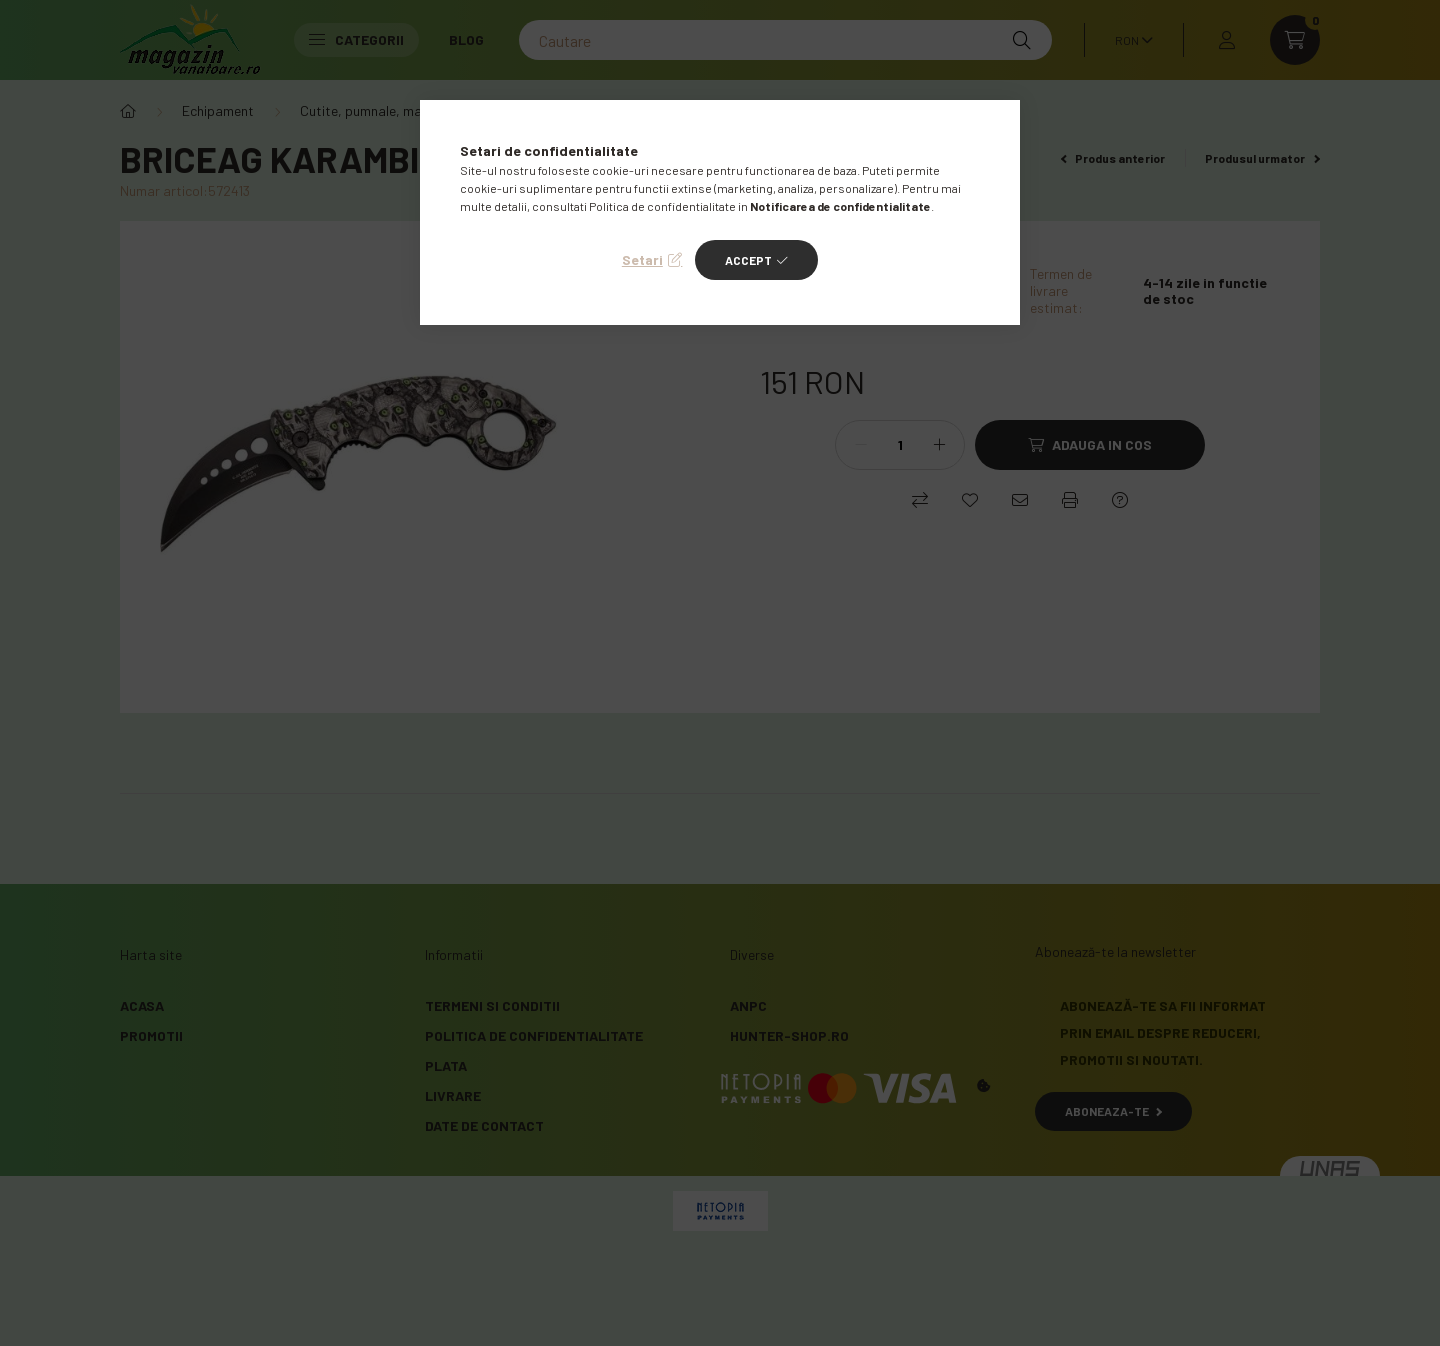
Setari (642, 259)
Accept (748, 260)
